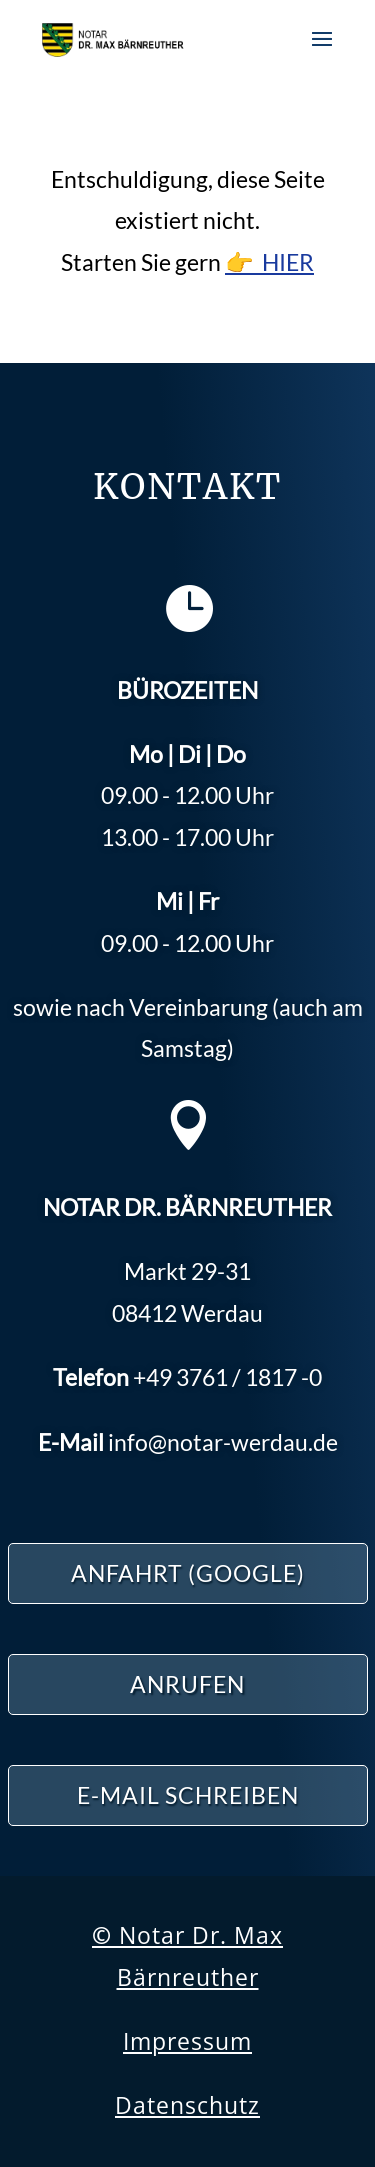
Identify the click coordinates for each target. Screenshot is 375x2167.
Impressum (187, 2041)
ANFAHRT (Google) (188, 1573)
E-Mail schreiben (188, 1795)
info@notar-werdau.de (223, 1442)
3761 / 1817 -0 (227, 1377)
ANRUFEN (187, 1684)
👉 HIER (269, 262)
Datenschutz (187, 2105)
